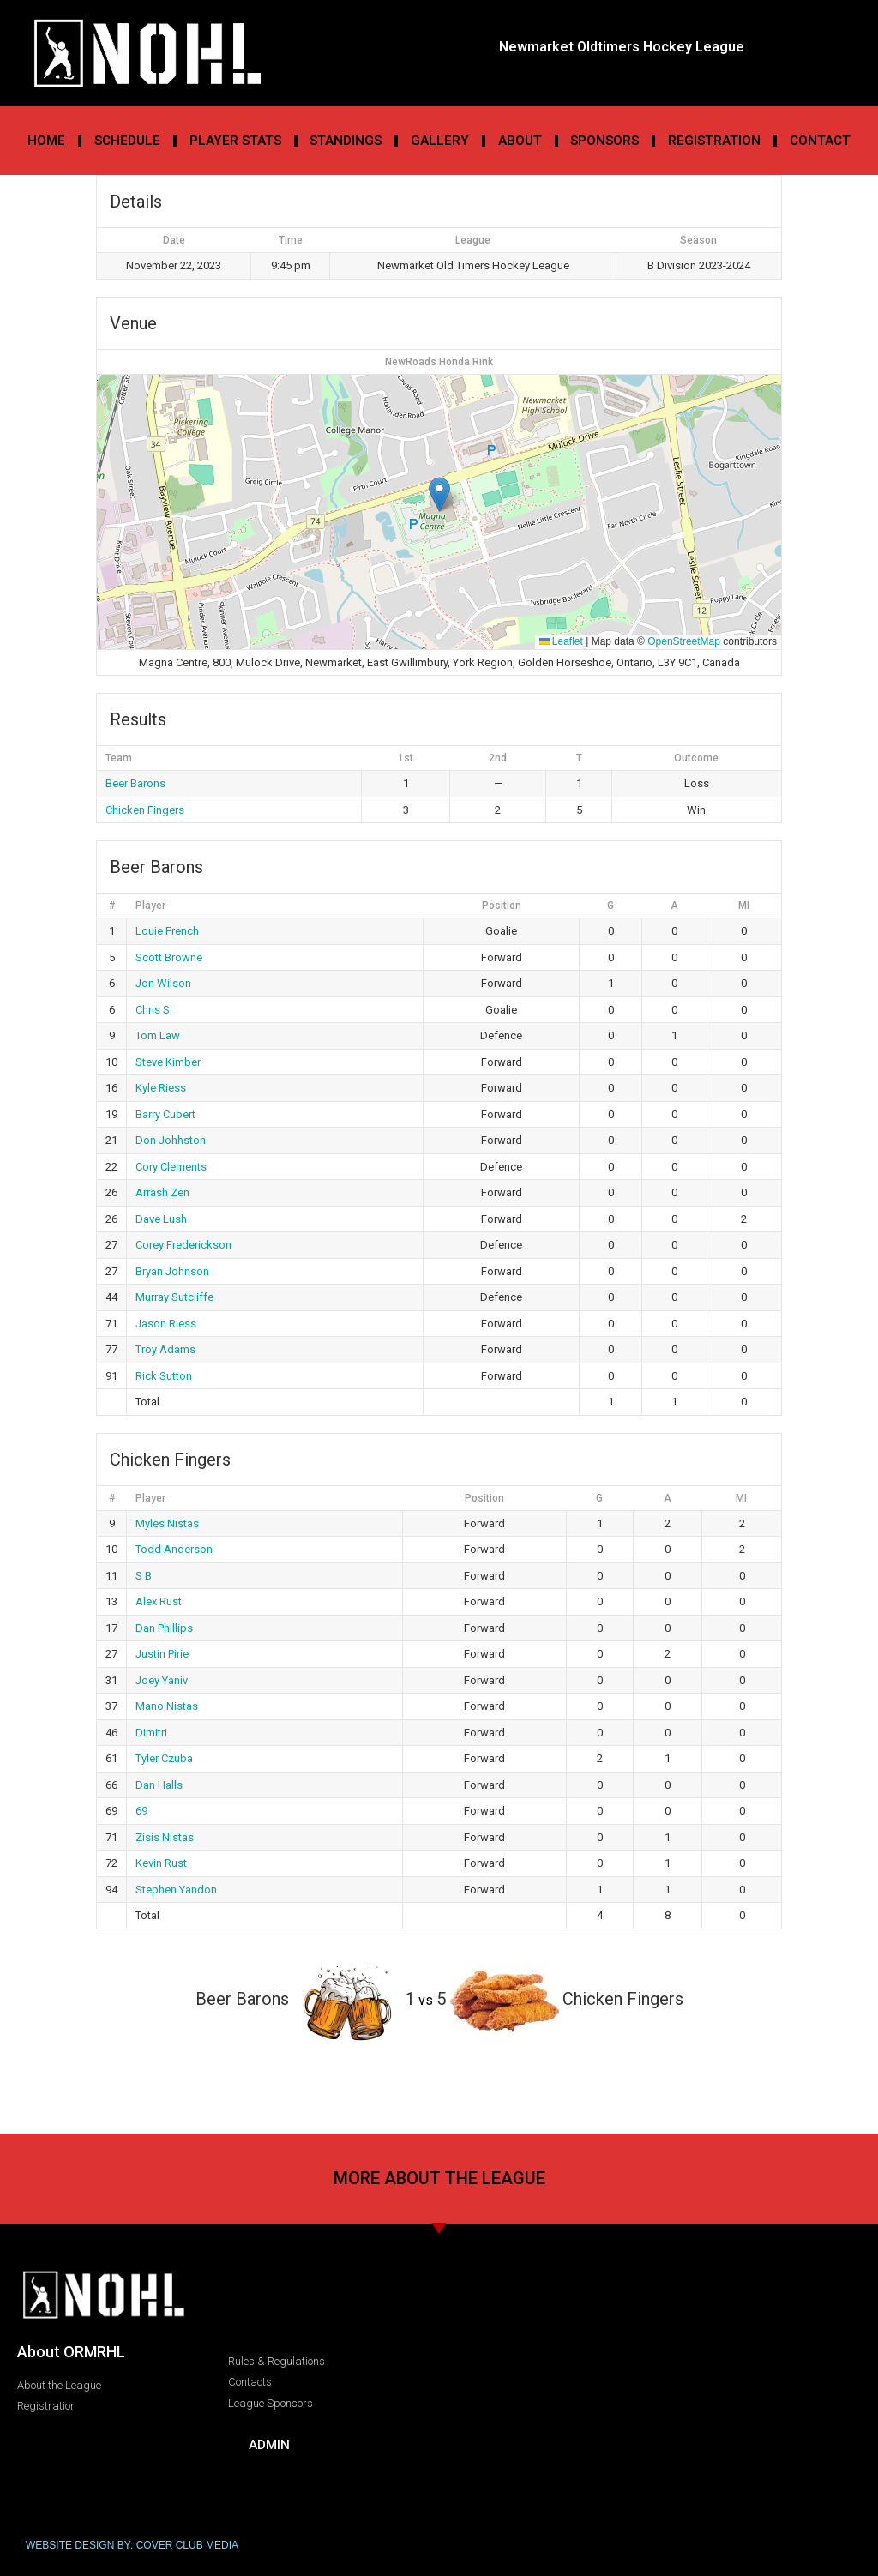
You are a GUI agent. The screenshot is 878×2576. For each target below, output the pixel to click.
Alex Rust (158, 1601)
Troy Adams (165, 1349)
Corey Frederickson (183, 1244)
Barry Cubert (165, 1114)
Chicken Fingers (144, 809)
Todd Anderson (174, 1549)
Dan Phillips (164, 1628)
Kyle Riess (160, 1087)
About (520, 140)
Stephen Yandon (176, 1889)
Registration (714, 140)
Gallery (440, 140)
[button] (439, 494)
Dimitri (151, 1732)
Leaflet (561, 641)
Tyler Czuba (164, 1758)
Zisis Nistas (164, 1837)
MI (743, 906)
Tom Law (157, 1035)
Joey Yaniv (161, 1680)
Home (46, 140)
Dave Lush (161, 1219)
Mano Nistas (166, 1706)
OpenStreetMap (683, 641)
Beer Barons (135, 783)
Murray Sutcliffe (174, 1297)
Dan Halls (159, 1785)
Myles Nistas (167, 1523)
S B (143, 1575)
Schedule (127, 140)
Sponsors (604, 140)
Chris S (152, 1009)
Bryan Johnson (172, 1271)
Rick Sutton (163, 1375)
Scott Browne (168, 957)
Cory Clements (171, 1166)
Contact (820, 140)
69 (141, 1810)
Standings (346, 140)
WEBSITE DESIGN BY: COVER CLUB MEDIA (132, 2545)
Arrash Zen (162, 1192)
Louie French (167, 930)
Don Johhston (170, 1140)
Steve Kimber (168, 1062)
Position (501, 906)
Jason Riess (165, 1323)
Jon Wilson (163, 983)
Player (150, 906)
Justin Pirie (162, 1653)
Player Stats (235, 140)
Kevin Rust (161, 1863)
